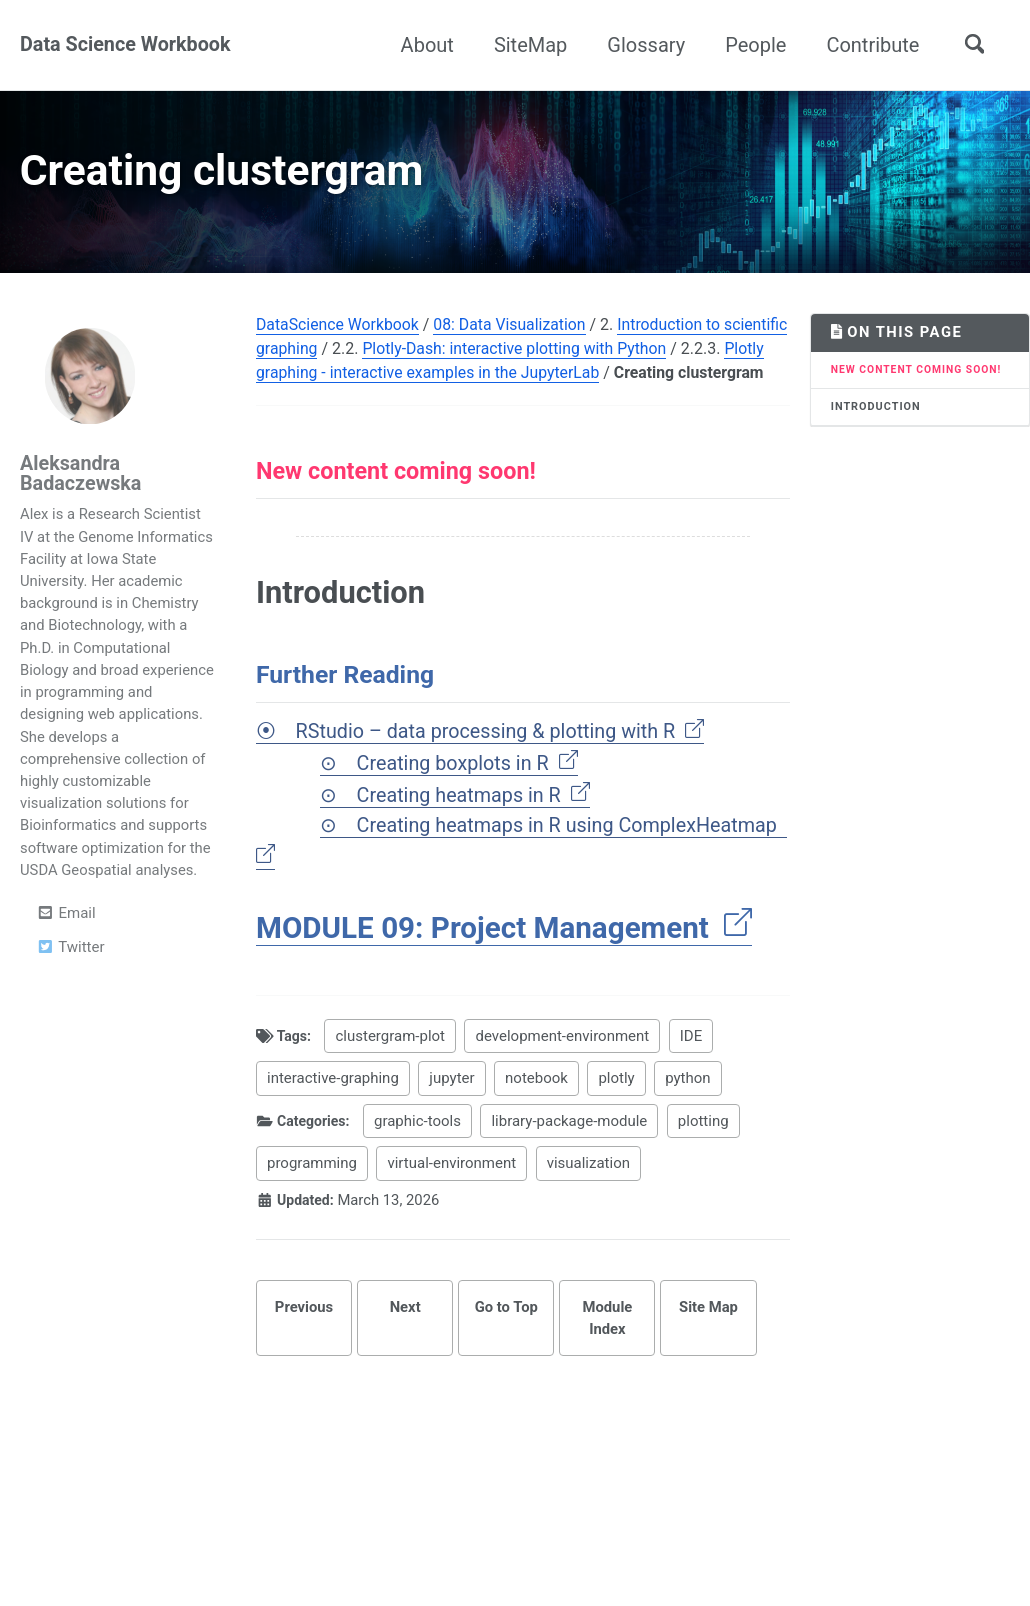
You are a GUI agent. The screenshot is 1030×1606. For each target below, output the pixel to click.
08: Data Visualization (513, 335)
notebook (537, 1124)
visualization (588, 1209)
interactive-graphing (333, 1124)
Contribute (871, 45)
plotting (710, 1167)
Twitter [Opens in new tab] (70, 963)
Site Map (709, 1353)
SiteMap (528, 45)
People (754, 45)
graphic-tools (424, 1167)
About (425, 45)
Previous (303, 1353)
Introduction (876, 434)
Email (66, 929)
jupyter (452, 1124)
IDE (695, 1082)
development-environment (567, 1082)
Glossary (645, 45)
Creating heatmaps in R (475, 838)
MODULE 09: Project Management (508, 973)
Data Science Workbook (126, 45)
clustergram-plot (395, 1082)
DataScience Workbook (338, 335)
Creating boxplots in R (469, 805)
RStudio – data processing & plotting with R (503, 772)
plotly (617, 1124)
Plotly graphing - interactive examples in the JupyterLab (496, 383)
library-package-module (576, 1167)
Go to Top (506, 1353)
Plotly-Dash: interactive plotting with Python (585, 359)
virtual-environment (452, 1209)
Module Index (607, 1364)
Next (404, 1353)
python (688, 1124)
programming (312, 1209)
